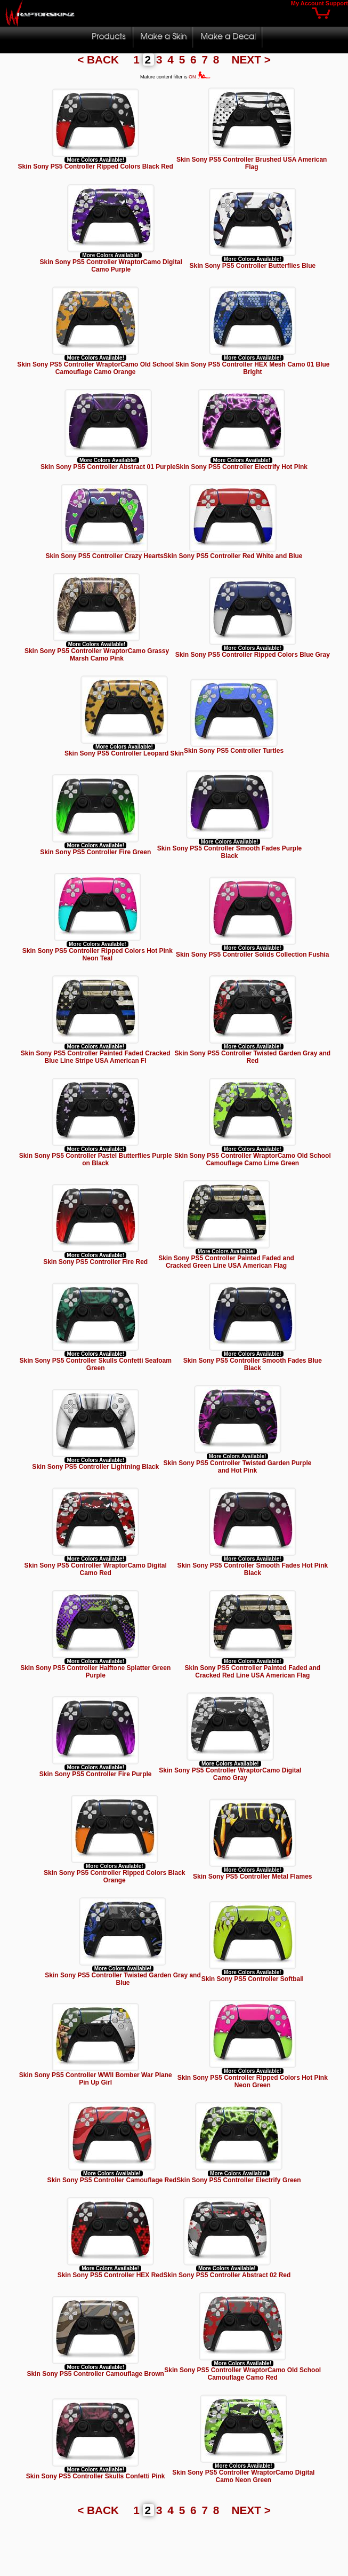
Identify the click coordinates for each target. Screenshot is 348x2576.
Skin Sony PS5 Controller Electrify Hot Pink (241, 467)
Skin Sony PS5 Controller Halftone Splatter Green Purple (95, 1671)
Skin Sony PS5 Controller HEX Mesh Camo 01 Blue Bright (252, 368)
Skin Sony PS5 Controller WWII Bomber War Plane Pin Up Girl (95, 2078)
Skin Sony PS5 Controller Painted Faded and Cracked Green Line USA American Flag (226, 1261)
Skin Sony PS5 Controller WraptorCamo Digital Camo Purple (111, 265)
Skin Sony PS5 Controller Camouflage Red (111, 2180)
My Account (307, 3)
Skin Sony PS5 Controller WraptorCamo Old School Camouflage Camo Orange (95, 368)
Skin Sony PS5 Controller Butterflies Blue (252, 265)
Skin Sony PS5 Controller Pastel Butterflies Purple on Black (95, 1159)
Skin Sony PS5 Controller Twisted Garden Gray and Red (253, 1057)
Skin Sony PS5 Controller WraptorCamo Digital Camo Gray (230, 1774)
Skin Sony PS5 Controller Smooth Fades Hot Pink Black (252, 1569)
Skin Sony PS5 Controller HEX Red (111, 2275)
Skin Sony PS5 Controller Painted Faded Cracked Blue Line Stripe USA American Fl (96, 1057)
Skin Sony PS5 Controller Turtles (234, 750)
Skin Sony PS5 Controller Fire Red (95, 1262)
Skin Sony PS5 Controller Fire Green (95, 852)
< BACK (99, 59)
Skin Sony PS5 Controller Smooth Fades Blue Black (252, 1364)
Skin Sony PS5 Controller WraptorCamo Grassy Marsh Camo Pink (97, 654)
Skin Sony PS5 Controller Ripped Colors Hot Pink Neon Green (252, 2081)
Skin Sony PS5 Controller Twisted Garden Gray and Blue (123, 1978)
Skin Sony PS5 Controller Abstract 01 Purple (108, 467)
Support (337, 3)
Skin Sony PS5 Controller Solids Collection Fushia (252, 954)
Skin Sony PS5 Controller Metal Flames (252, 1876)
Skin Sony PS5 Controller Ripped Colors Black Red (95, 166)
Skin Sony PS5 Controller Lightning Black (95, 1466)
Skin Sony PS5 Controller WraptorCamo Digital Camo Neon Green (243, 2476)
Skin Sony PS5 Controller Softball (252, 1979)
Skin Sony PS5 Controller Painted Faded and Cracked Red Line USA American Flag (252, 1671)
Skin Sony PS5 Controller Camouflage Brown (95, 2374)
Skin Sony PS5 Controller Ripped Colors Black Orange (114, 1876)
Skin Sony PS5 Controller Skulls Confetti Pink (95, 2476)
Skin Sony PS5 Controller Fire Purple (95, 1774)
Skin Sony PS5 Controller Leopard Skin (124, 753)
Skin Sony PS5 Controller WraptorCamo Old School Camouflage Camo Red (242, 2373)
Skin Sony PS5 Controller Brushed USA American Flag (251, 163)
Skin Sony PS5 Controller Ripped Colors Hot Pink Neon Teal (97, 954)
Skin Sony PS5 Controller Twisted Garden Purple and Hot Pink (238, 1466)
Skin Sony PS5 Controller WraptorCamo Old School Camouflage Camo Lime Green (252, 1159)
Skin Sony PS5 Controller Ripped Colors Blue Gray (252, 654)
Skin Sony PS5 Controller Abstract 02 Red (226, 2275)
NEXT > (250, 59)
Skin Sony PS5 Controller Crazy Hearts (104, 556)
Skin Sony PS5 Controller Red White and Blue (233, 556)
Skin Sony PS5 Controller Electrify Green (238, 2180)
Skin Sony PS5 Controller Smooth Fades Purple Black (229, 852)
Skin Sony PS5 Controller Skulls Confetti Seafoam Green (95, 1364)
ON (200, 76)
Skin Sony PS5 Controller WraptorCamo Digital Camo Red (96, 1569)
